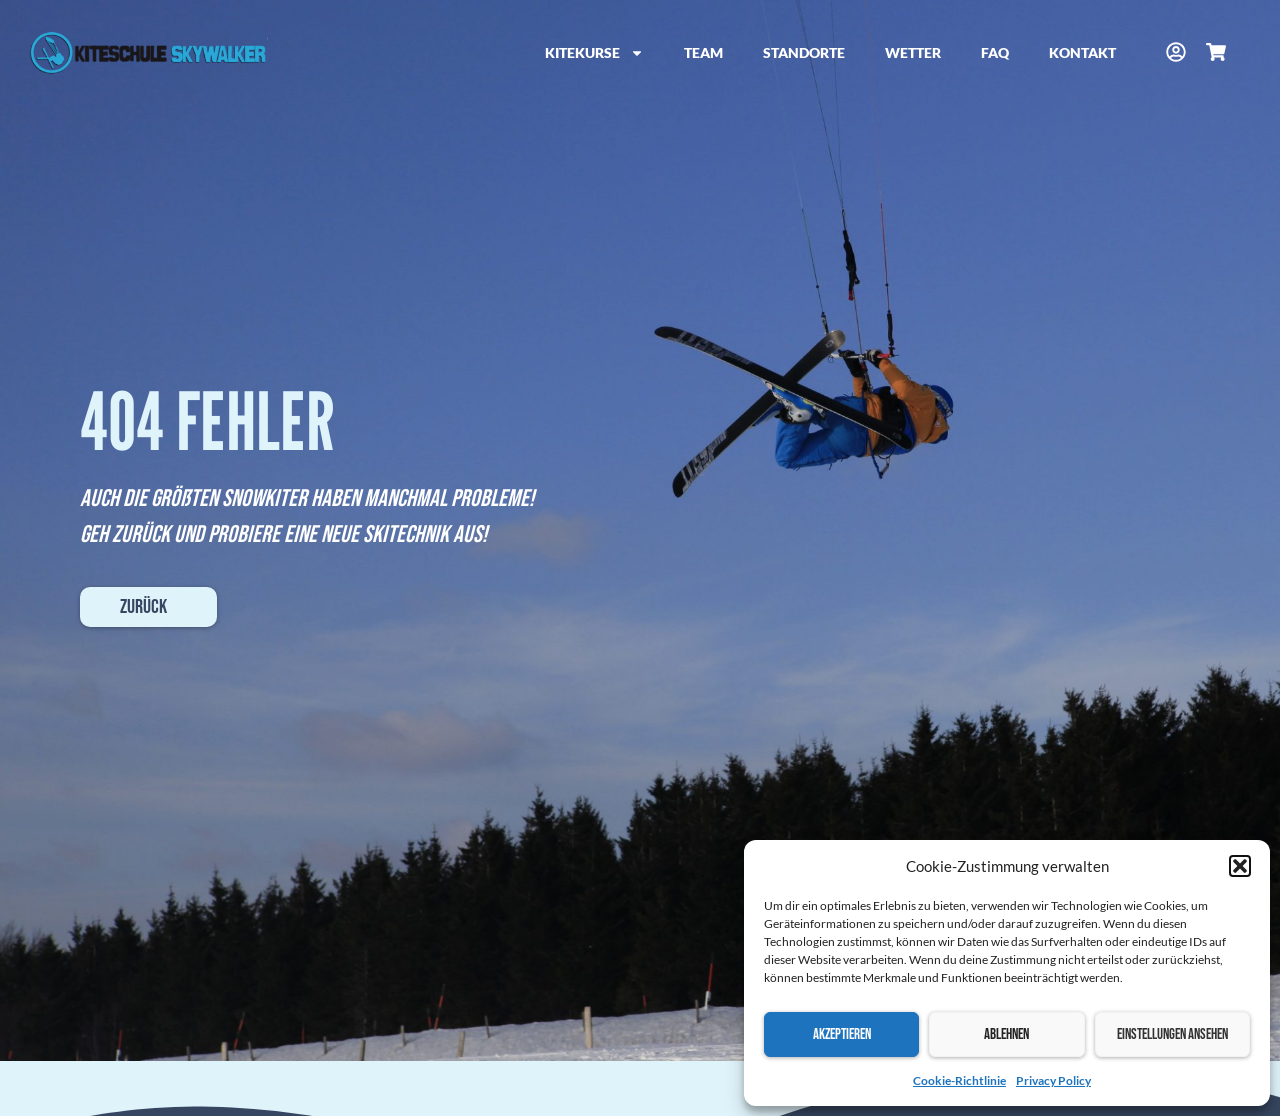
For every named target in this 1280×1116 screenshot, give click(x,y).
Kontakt (1082, 52)
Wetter (913, 52)
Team (703, 52)
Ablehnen (1006, 1034)
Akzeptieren (842, 1034)
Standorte (804, 52)
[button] (1240, 866)
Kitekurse (594, 53)
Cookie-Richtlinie (959, 1080)
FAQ (995, 52)
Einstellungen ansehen (1172, 1034)
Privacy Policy (1053, 1080)
